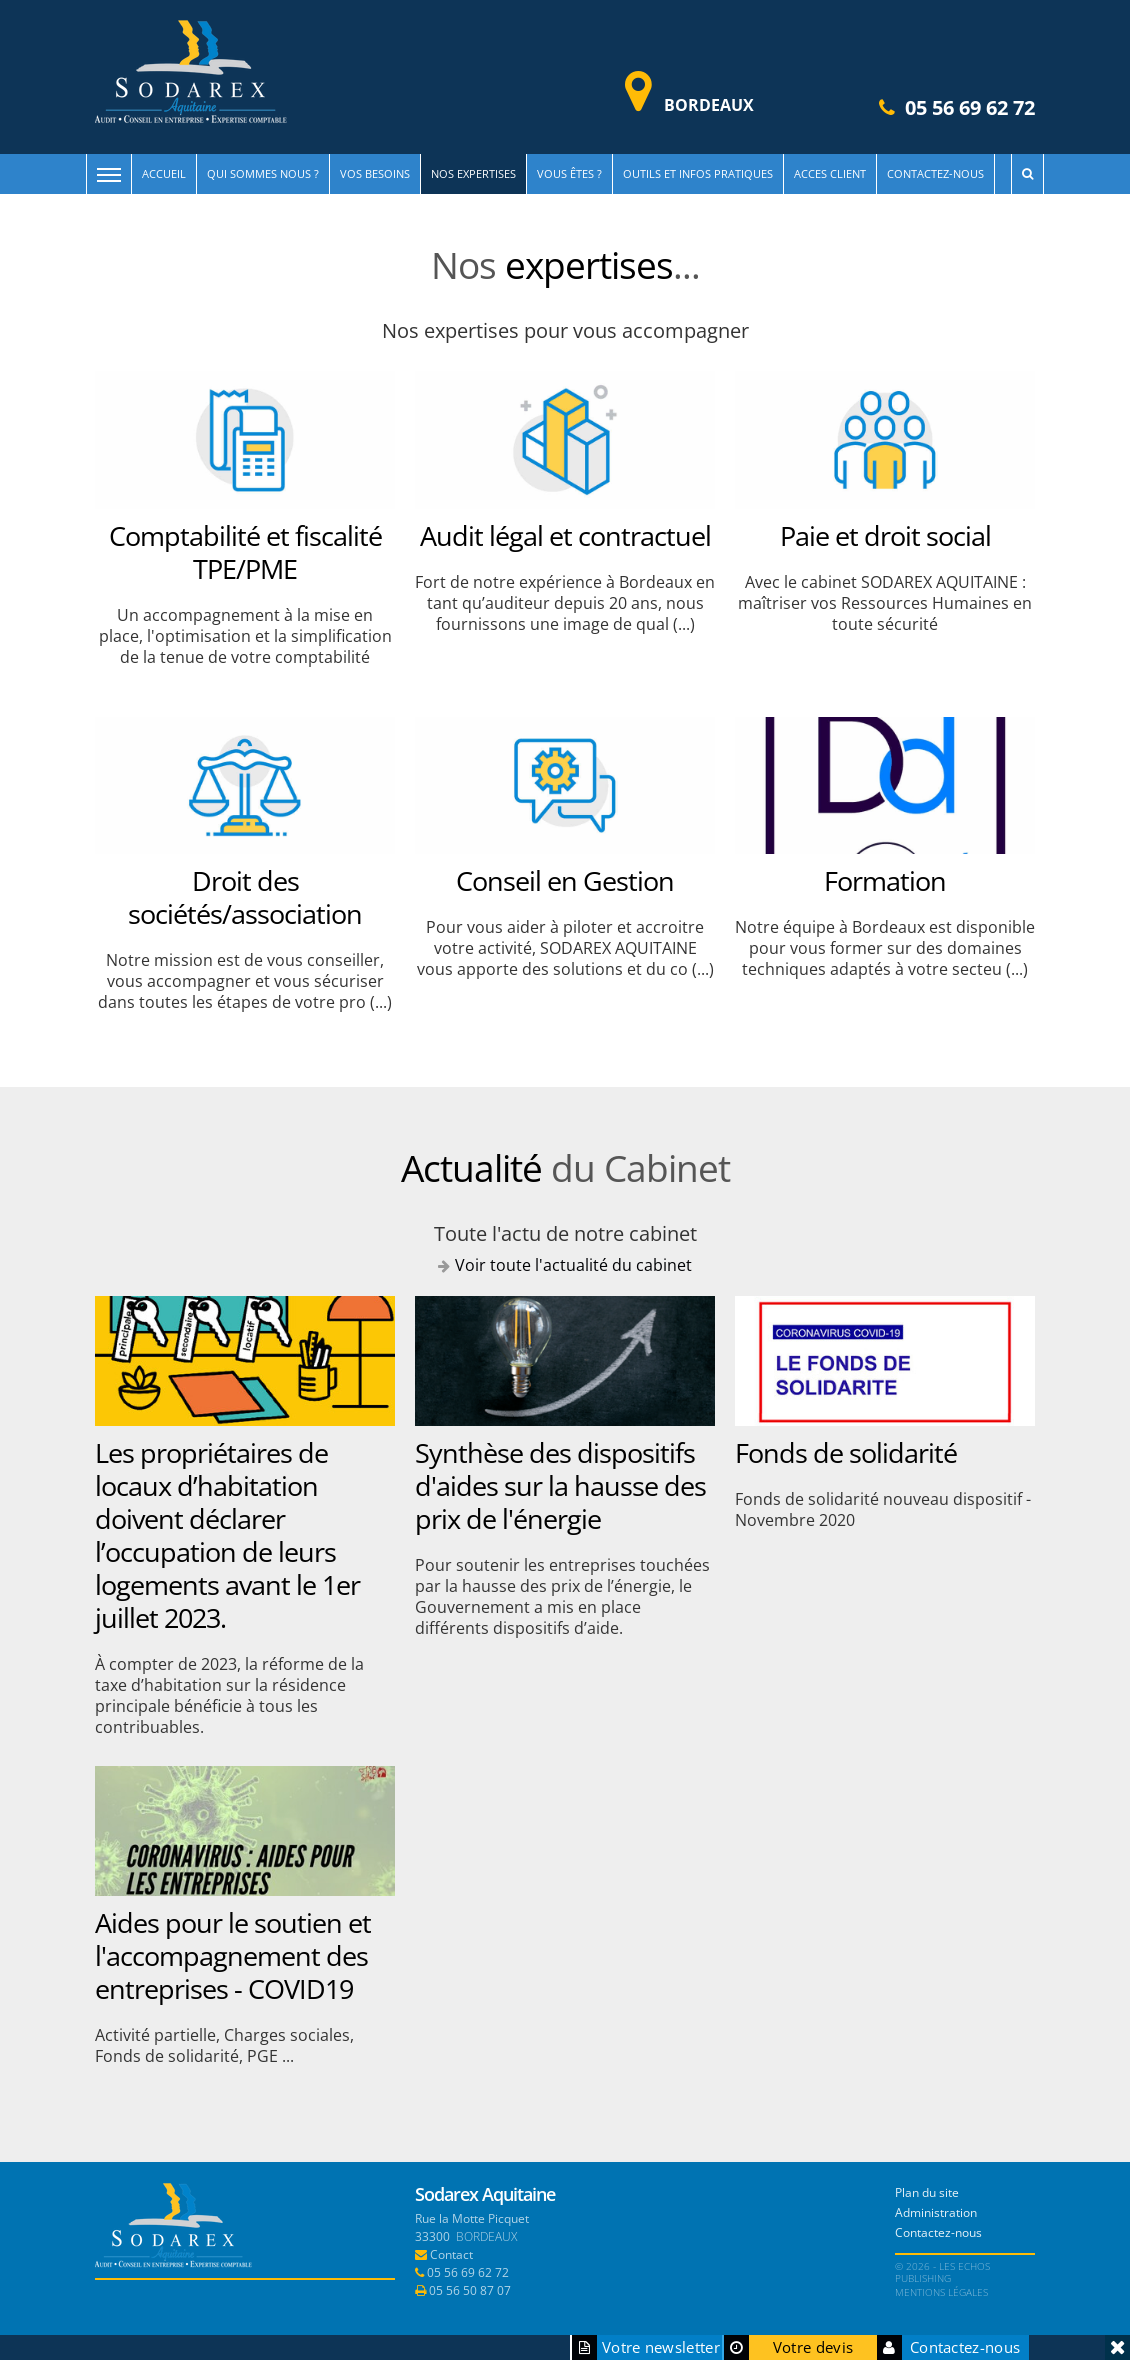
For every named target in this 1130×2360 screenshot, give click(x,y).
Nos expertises (473, 173)
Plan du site (927, 2192)
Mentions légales (941, 2292)
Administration (936, 2212)
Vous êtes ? (569, 173)
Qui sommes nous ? (263, 173)
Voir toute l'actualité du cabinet (573, 1265)
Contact (451, 2254)
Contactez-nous (935, 173)
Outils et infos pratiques (698, 173)
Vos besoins (375, 173)
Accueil (164, 173)
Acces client (830, 173)
